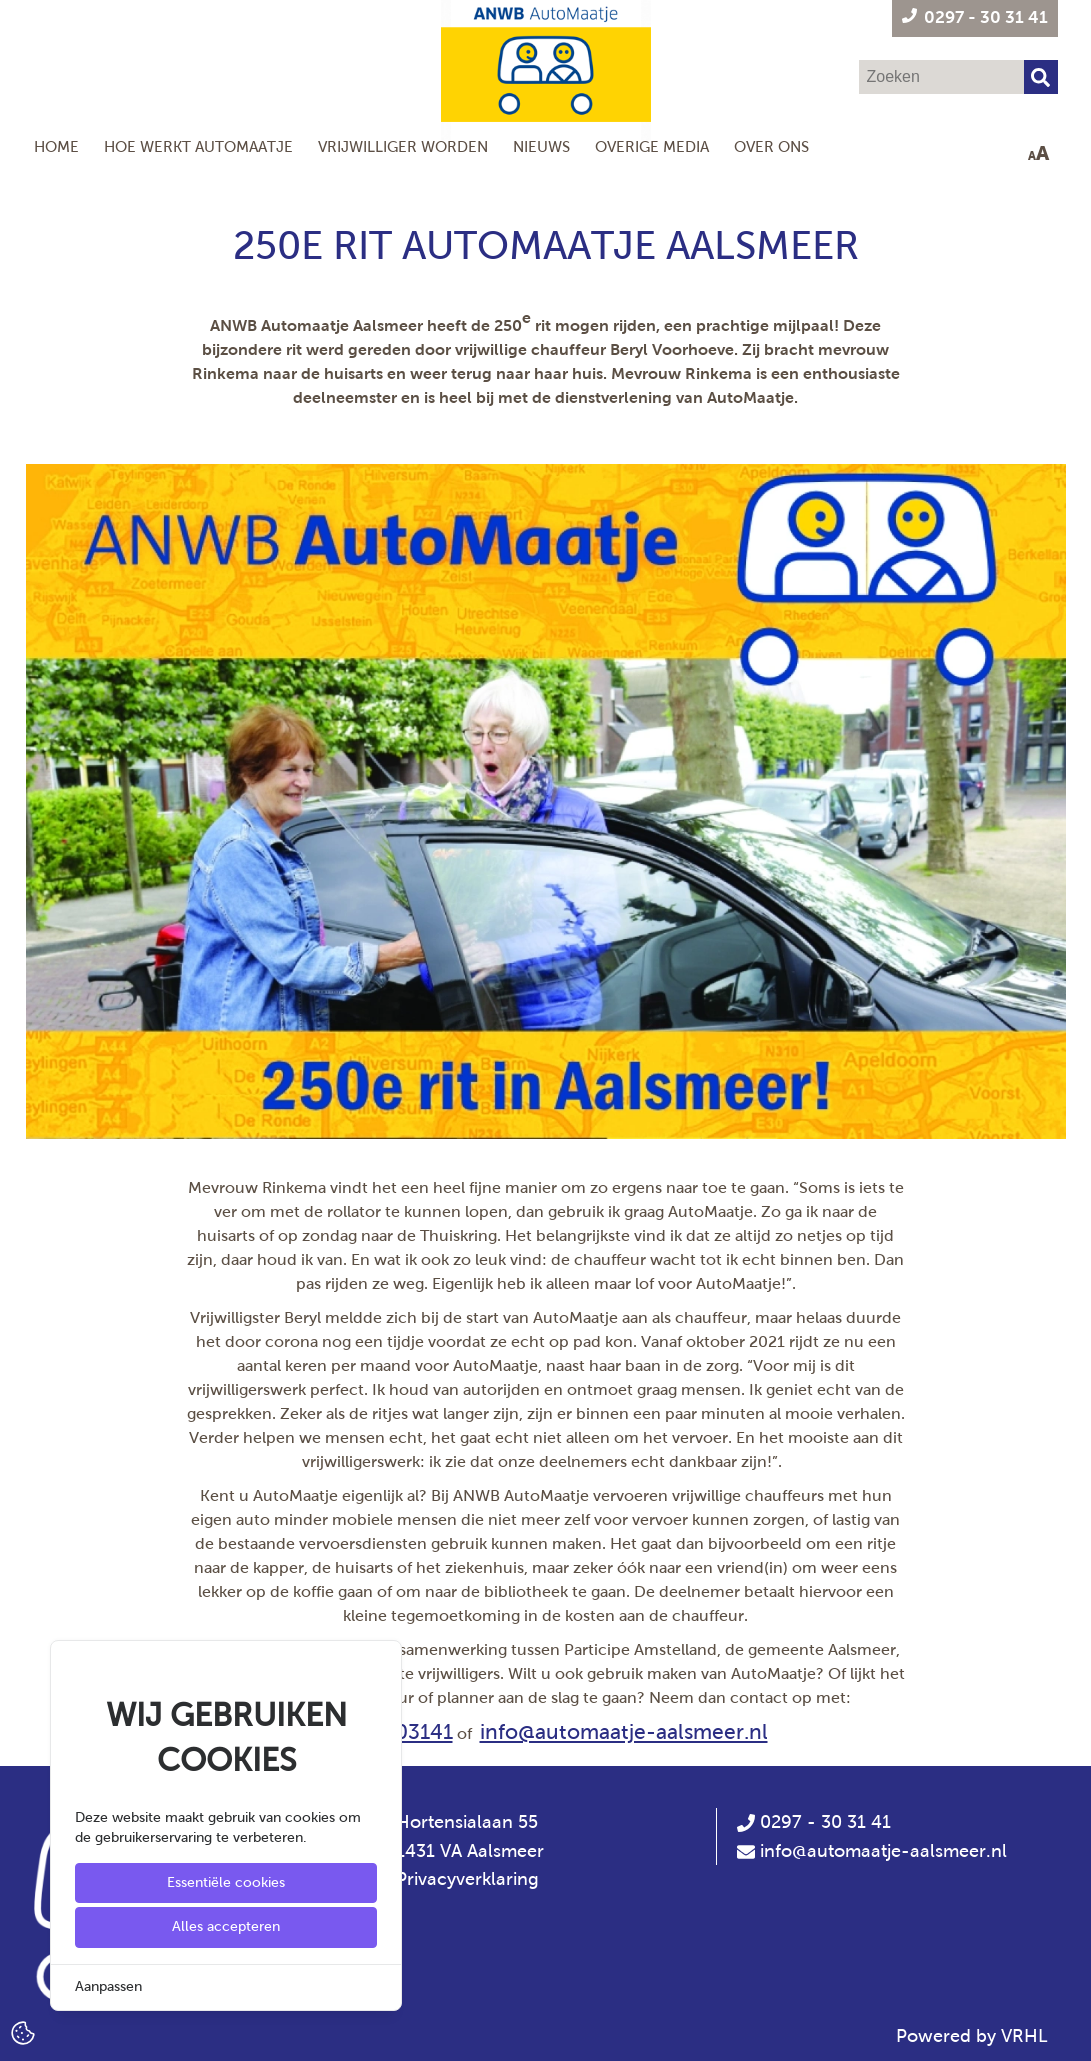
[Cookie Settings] (23, 2031)
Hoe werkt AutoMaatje (198, 146)
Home (56, 146)
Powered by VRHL (972, 2036)
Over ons (771, 146)
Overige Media (652, 146)
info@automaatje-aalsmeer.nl (624, 1732)
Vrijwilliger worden (403, 146)
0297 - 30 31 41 (814, 1822)
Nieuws (541, 146)
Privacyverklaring (467, 1879)
